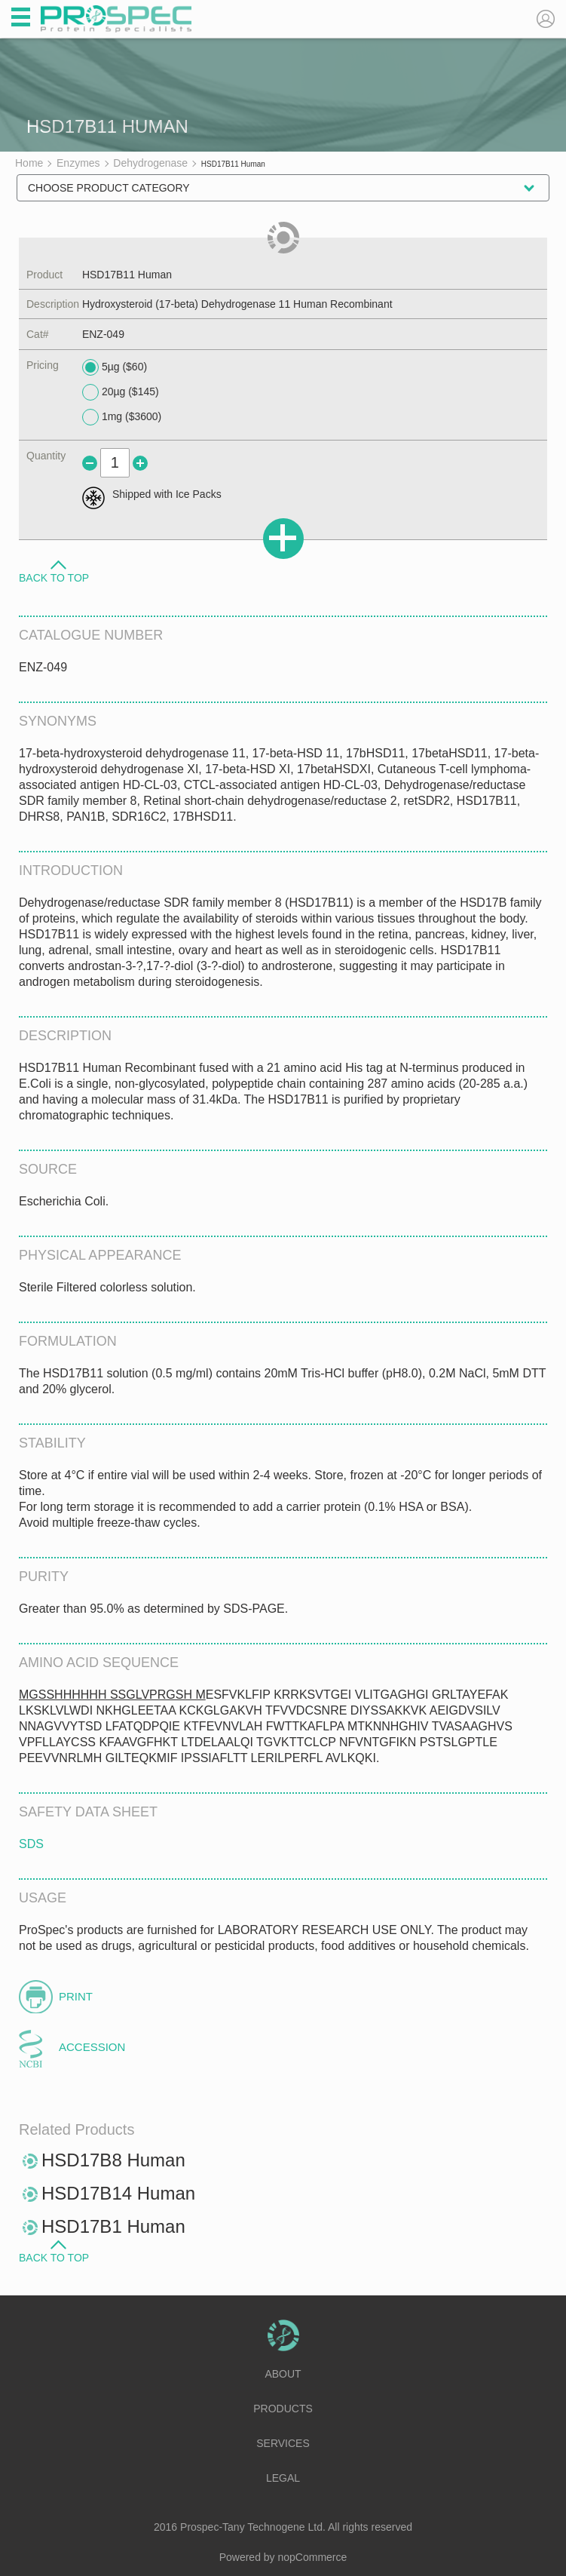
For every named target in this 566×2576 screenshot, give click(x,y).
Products (283, 2409)
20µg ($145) (120, 392)
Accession (92, 2046)
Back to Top (54, 577)
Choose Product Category (109, 188)
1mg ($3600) (121, 417)
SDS (31, 1844)
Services (283, 2443)
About (283, 2374)
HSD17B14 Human (118, 2193)
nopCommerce (312, 2557)
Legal (283, 2478)
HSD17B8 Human (113, 2160)
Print (76, 1996)
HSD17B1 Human (113, 2226)
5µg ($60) (114, 367)
